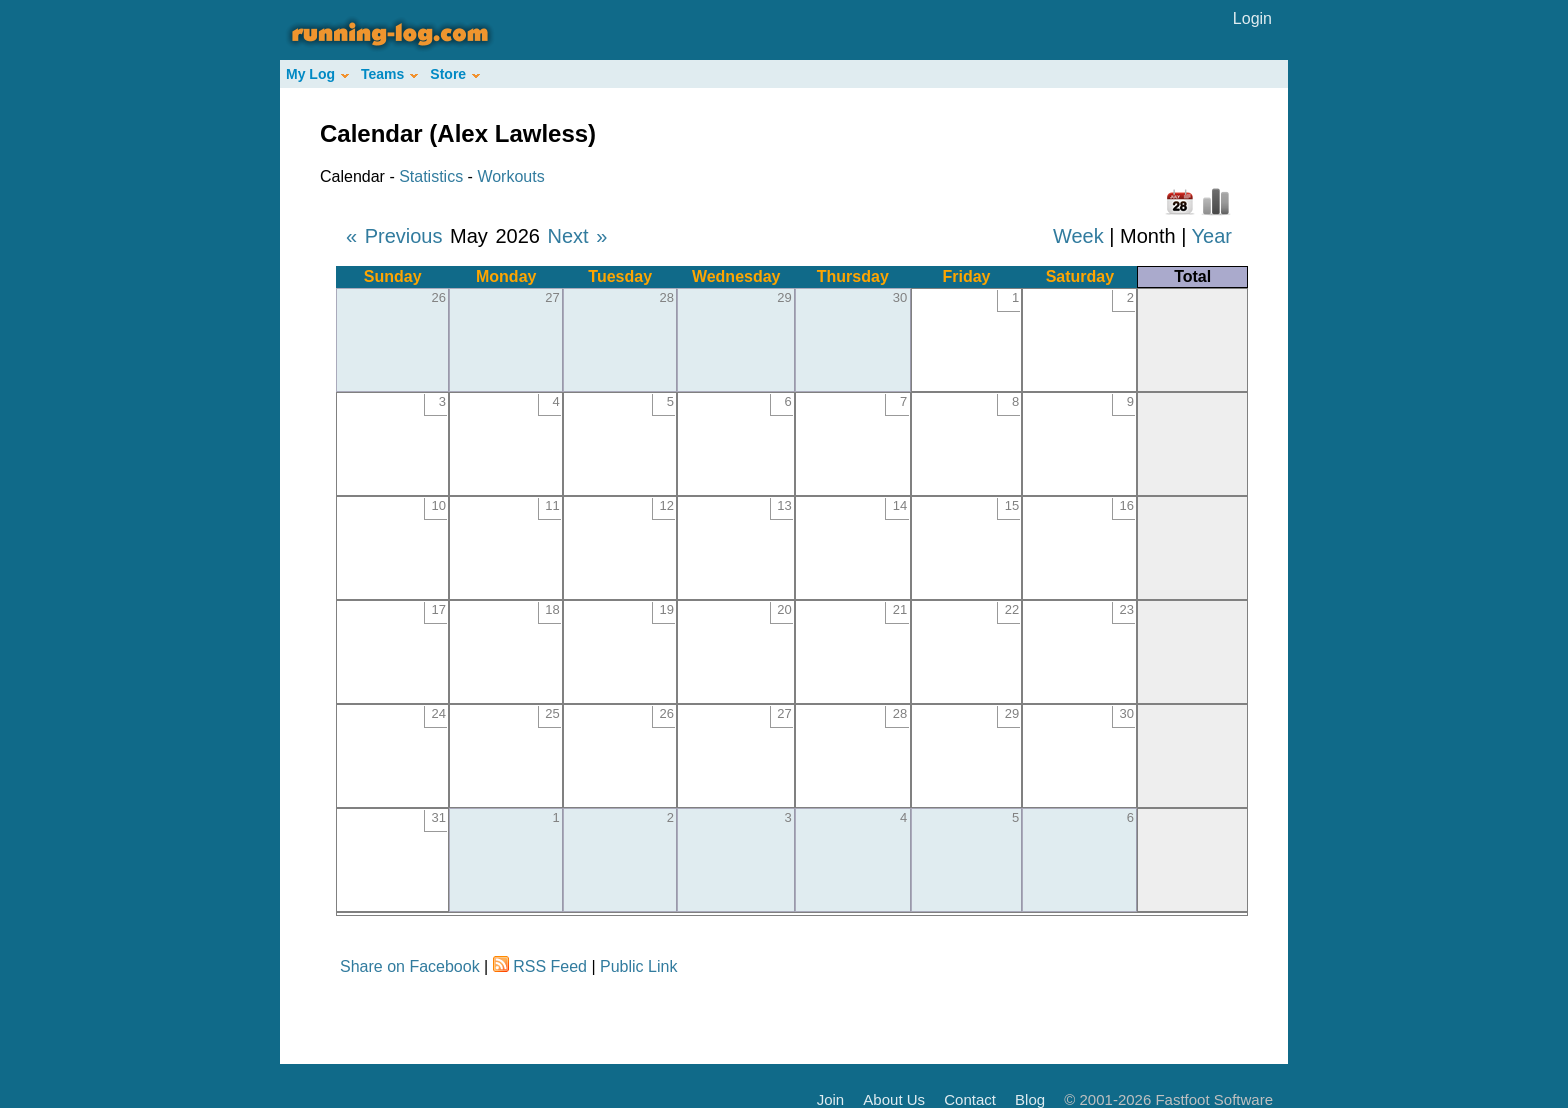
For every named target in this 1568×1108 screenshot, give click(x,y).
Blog (1030, 1099)
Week (1078, 236)
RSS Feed (550, 966)
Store (455, 74)
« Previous (394, 236)
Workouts (510, 176)
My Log (317, 74)
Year (1212, 236)
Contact (970, 1099)
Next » (577, 236)
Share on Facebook (410, 966)
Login (1252, 18)
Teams (389, 74)
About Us (894, 1099)
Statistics (431, 176)
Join (831, 1099)
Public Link (638, 966)
